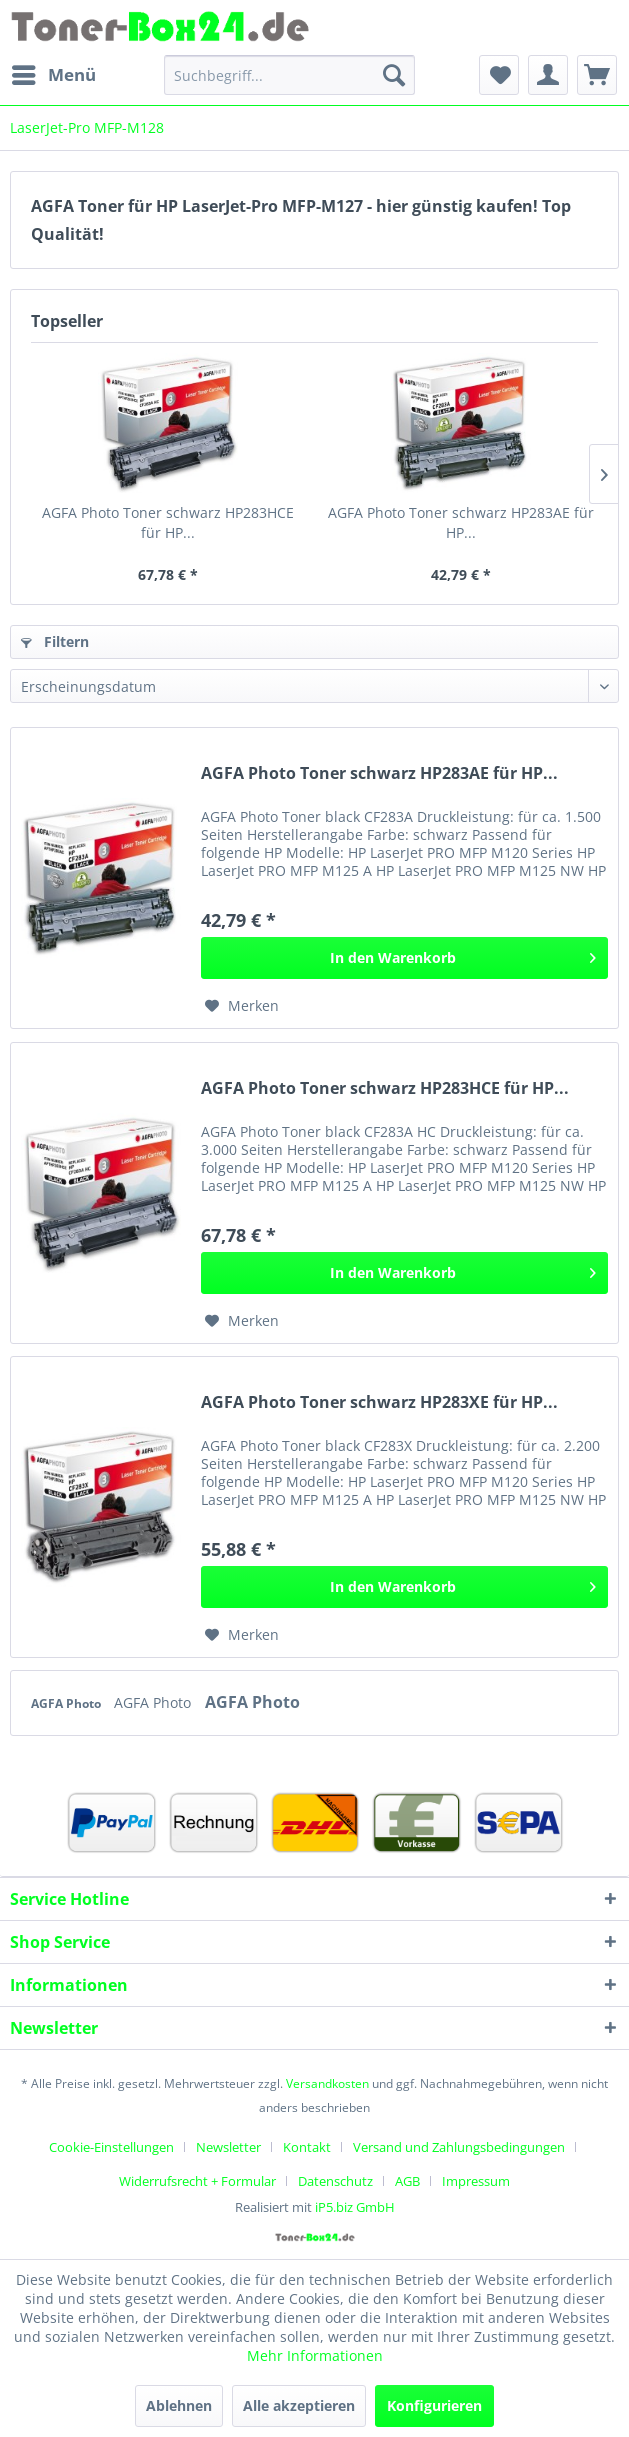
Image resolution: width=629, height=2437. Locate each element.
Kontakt (307, 2147)
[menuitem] (53, 75)
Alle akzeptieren (299, 2405)
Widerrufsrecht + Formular (197, 2181)
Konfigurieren (434, 2405)
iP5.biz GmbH (355, 2207)
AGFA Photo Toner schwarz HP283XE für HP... (379, 1402)
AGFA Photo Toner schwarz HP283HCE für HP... (168, 522)
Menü (54, 72)
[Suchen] (394, 75)
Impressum (476, 2181)
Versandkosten (327, 2083)
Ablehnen (179, 2405)
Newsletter (228, 2147)
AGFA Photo (67, 1703)
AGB (407, 2181)
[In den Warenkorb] (404, 958)
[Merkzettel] (499, 75)
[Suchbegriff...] (290, 75)
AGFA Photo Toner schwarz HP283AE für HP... (461, 522)
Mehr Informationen (315, 2355)
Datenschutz (335, 2181)
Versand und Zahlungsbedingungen (459, 2147)
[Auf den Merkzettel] (242, 1006)
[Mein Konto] (548, 75)
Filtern (55, 641)
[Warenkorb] (597, 75)
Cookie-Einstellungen (111, 2147)
